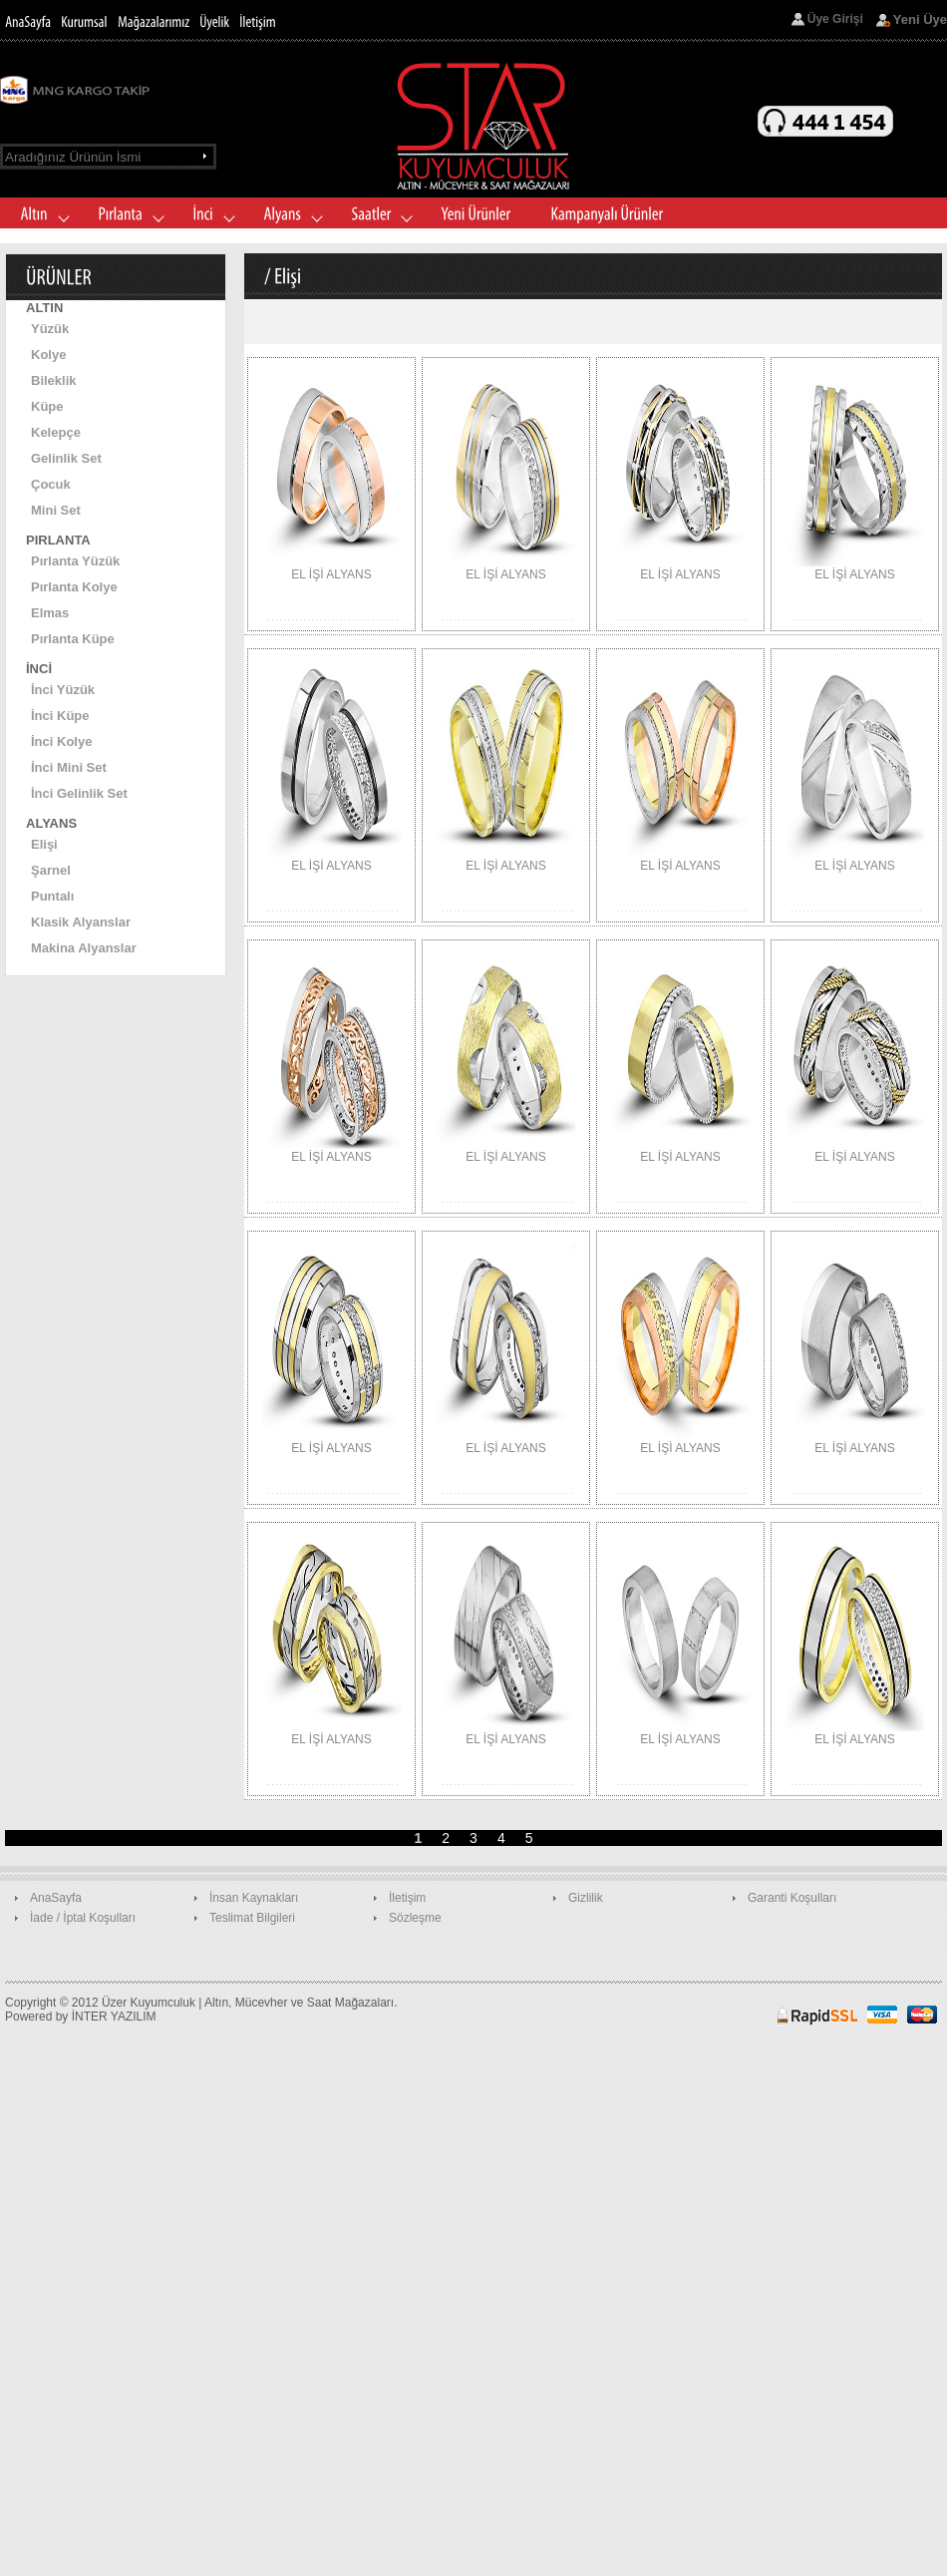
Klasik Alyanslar (81, 922)
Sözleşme (415, 1918)
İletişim (407, 1898)
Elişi (44, 844)
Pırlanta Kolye (74, 586)
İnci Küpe (60, 715)
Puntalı (52, 896)
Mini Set (56, 510)
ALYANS (51, 823)
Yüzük (50, 328)
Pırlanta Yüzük (75, 560)
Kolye (48, 354)
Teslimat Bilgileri (252, 1918)
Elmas (50, 612)
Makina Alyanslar (84, 947)
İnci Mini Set (69, 767)
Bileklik (54, 380)
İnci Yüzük (63, 689)
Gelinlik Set (66, 458)
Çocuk (51, 484)
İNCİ (39, 668)
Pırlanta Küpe (73, 638)
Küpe (47, 406)
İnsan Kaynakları (253, 1898)
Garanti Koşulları (792, 1898)
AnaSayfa (56, 1898)
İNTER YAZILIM (114, 2017)
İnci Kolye (61, 741)
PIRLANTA (58, 540)
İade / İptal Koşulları (83, 1918)
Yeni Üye (920, 19)
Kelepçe (56, 432)
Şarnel (51, 870)
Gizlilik (585, 1898)
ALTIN (44, 307)
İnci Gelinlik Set (79, 793)
